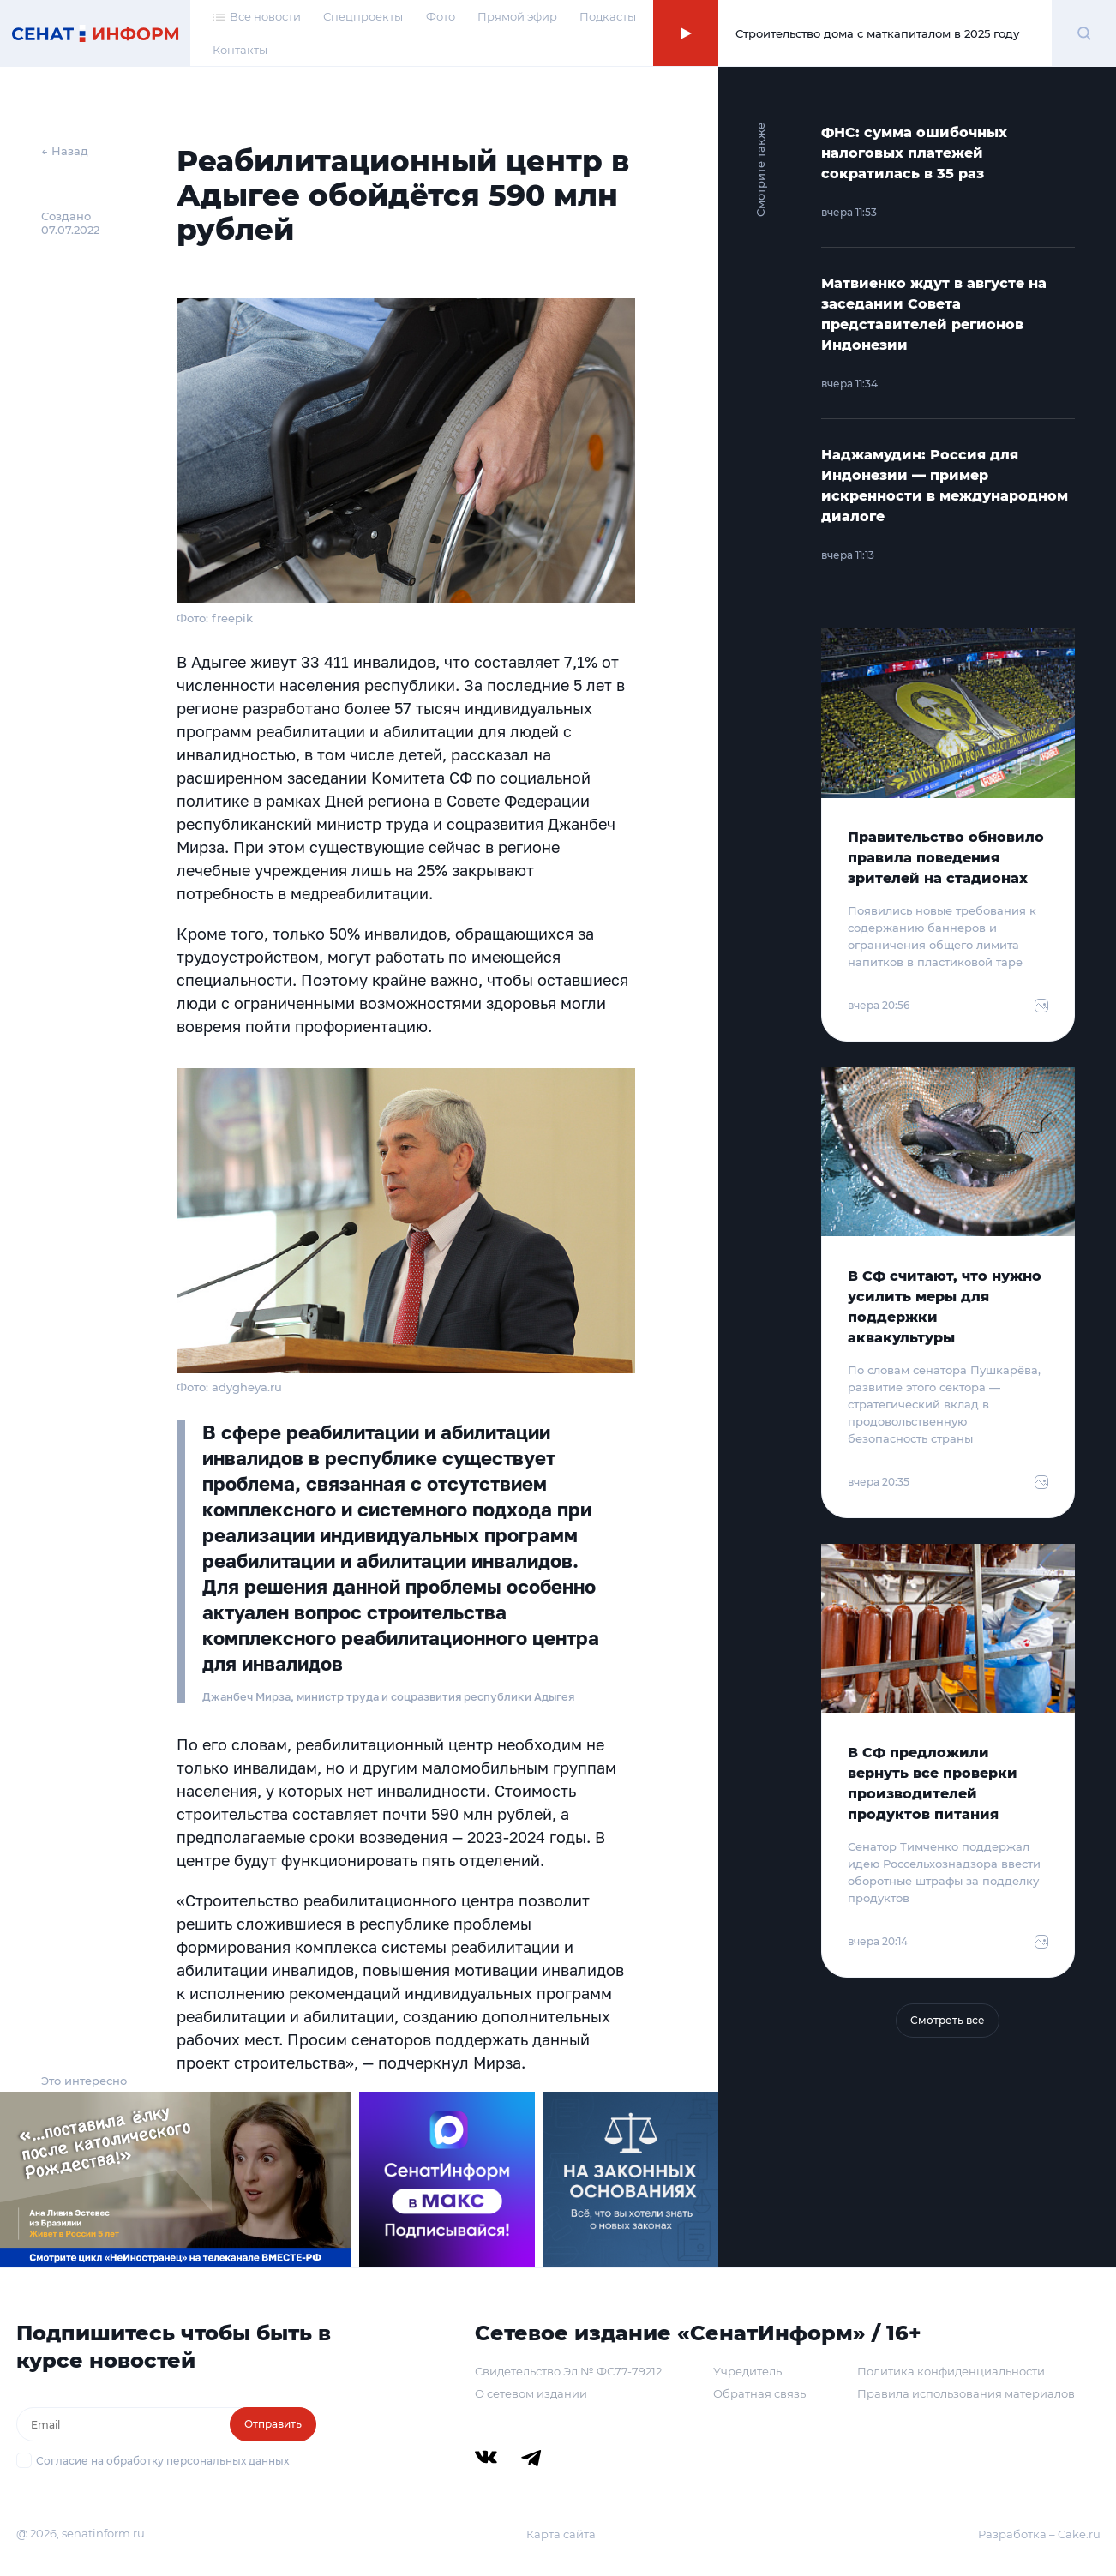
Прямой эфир (517, 16)
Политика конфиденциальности (951, 2371)
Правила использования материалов (966, 2393)
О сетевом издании (531, 2393)
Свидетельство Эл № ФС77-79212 (568, 2371)
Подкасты (607, 16)
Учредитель (747, 2371)
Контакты (240, 50)
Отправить (273, 2423)
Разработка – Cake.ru (1039, 2534)
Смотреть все (947, 2020)
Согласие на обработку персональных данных (162, 2460)
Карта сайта (561, 2534)
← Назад (64, 151)
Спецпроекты (363, 16)
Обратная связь (759, 2393)
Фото (440, 16)
